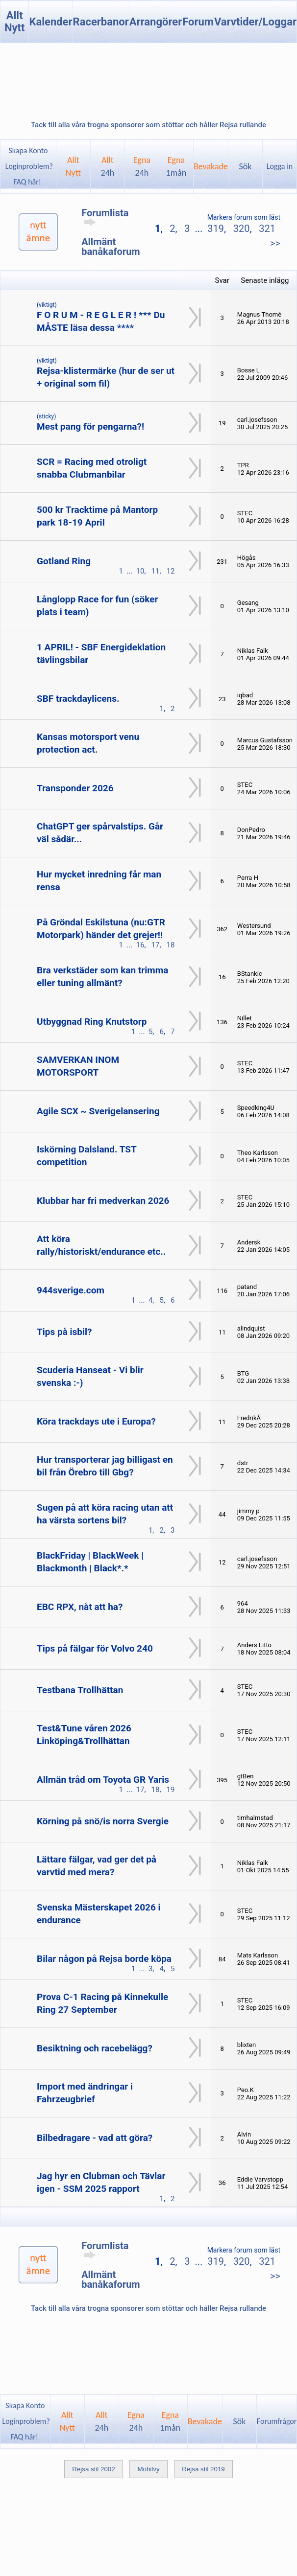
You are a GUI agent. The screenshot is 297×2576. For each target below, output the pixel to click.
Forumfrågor (277, 2421)
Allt (108, 166)
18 (171, 945)
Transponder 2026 (75, 788)
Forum (198, 22)
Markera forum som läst (243, 217)
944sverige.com (70, 1290)
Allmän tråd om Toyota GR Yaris (103, 1779)
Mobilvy (148, 2469)
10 (140, 571)
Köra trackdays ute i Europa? (96, 1421)
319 (215, 228)
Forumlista (104, 217)
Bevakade (211, 166)
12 (171, 571)
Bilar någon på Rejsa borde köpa (104, 1958)
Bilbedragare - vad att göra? (94, 2137)
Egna (141, 166)
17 (155, 945)
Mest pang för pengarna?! (90, 426)
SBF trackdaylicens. (78, 698)
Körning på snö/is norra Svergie (103, 1821)
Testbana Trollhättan (80, 1690)
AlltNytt (73, 166)
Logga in (280, 166)
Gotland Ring (64, 561)
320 (241, 228)
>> (275, 243)
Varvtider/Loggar (255, 22)
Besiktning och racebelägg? (94, 2048)
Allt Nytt (14, 21)
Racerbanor (101, 22)
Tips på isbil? (64, 1331)
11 (155, 571)
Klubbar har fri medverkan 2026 (103, 1200)
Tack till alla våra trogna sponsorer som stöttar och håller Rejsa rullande (148, 124)
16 (140, 945)
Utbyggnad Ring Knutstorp (92, 1021)
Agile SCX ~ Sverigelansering (98, 1111)
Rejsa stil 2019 (203, 2469)
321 (267, 228)
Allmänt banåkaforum (110, 246)
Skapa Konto (28, 150)
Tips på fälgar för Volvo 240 (95, 1648)
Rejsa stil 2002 (93, 2469)
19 (171, 1789)
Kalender (50, 22)
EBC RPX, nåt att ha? (80, 1606)
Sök (245, 166)
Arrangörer (155, 22)
